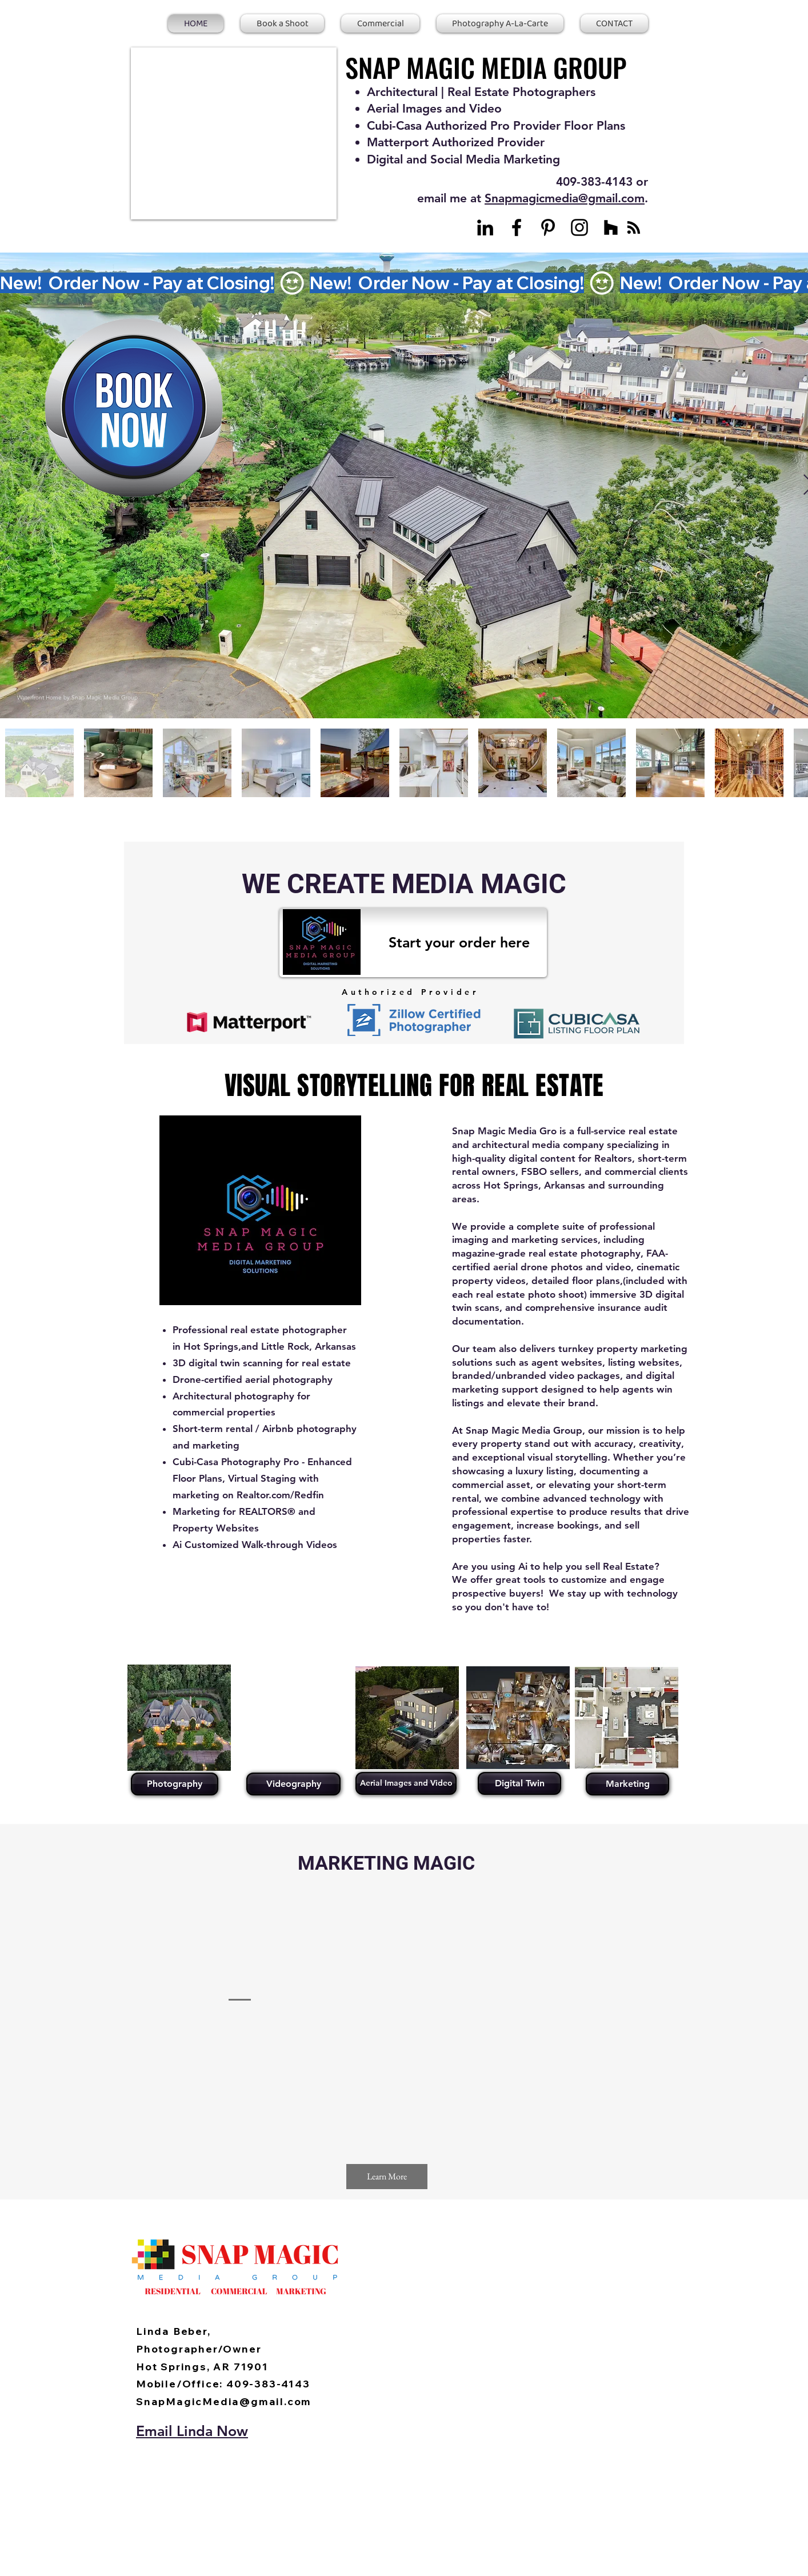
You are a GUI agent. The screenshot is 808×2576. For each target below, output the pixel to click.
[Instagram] (579, 227)
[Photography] (174, 1784)
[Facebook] (516, 227)
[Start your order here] (413, 942)
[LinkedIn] (485, 227)
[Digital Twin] (519, 1783)
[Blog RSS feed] (633, 228)
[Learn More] (386, 2176)
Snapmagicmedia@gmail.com (565, 198)
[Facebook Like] (195, 2216)
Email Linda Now (192, 2430)
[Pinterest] (548, 227)
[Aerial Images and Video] (406, 1783)
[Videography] (293, 1784)
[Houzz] (610, 227)
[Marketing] (627, 1784)
